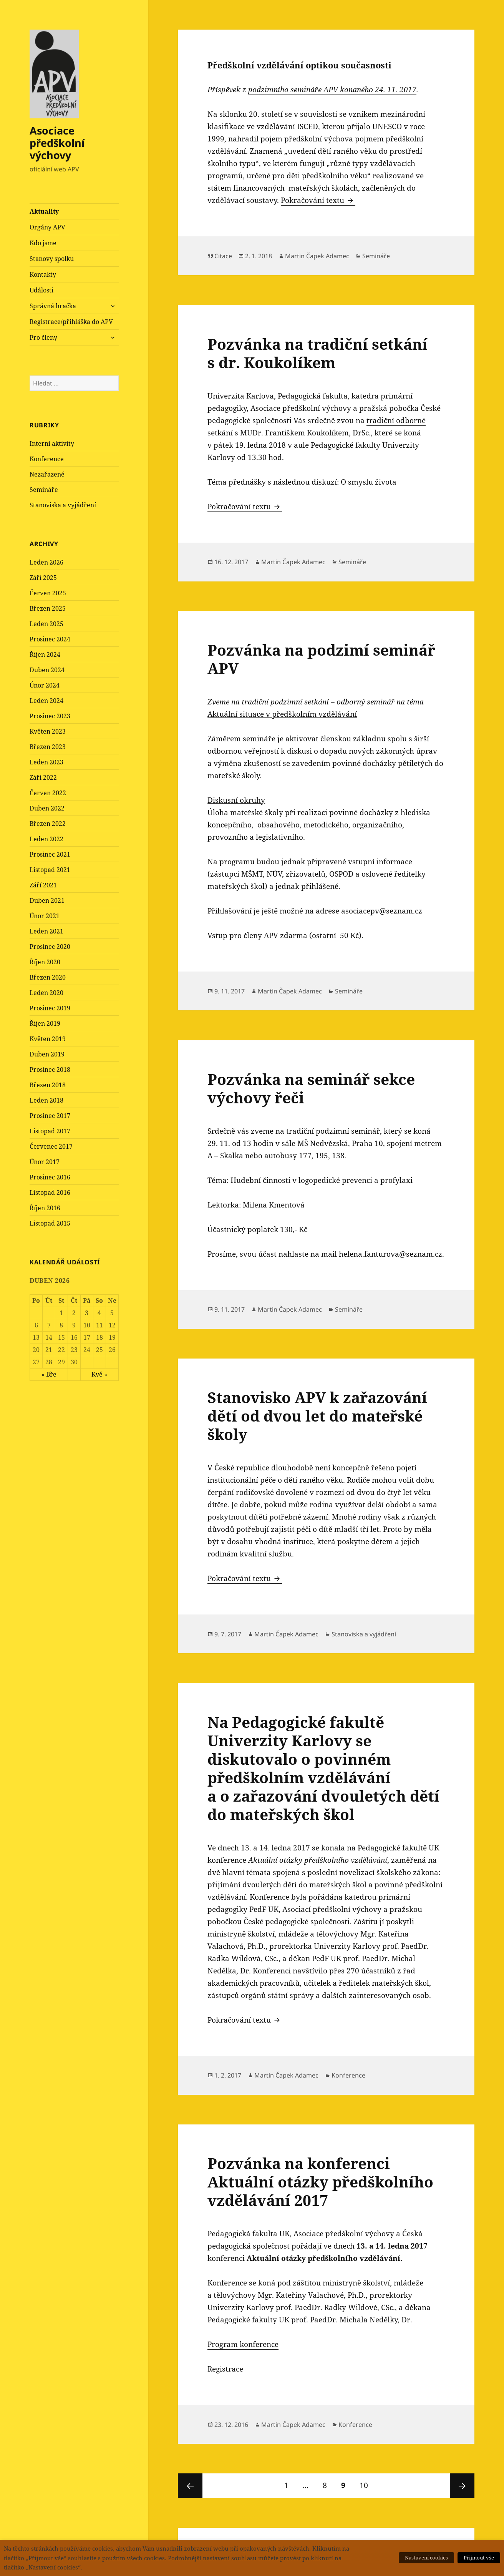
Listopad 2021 (50, 869)
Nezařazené (47, 474)
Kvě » (99, 1374)
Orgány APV (47, 227)
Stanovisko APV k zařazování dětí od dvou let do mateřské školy (317, 1415)
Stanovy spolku (52, 258)
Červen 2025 (48, 593)
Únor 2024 (45, 685)
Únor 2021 (45, 916)
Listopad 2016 (50, 1192)
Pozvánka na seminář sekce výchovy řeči (311, 1088)
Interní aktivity (52, 443)
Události (41, 290)
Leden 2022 (46, 839)
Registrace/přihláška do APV (71, 321)
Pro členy (43, 337)
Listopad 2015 (50, 1223)
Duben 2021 (47, 900)
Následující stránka (462, 2485)
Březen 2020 (48, 977)
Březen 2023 (48, 746)
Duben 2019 (47, 1054)
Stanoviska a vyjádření (63, 505)
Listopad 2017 (50, 1131)
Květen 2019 (48, 1039)
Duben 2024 (47, 670)
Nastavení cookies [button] (426, 2557)
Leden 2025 (46, 624)
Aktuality (44, 211)
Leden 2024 (46, 700)
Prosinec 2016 (50, 1177)
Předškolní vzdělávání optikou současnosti (299, 65)
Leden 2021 (46, 931)
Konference (47, 459)
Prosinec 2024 (50, 639)
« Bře (48, 1374)
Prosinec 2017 (50, 1115)
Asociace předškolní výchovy (57, 142)
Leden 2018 (46, 1100)
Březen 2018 (48, 1085)
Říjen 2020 (45, 962)
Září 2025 (43, 577)
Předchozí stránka (190, 2485)
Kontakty (43, 274)
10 (366, 2481)
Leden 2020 (46, 992)
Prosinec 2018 (50, 1069)
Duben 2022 (47, 808)
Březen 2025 (48, 608)
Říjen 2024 (45, 654)
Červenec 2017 (51, 1146)
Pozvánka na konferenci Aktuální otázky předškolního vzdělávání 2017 (320, 2181)
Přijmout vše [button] (479, 2557)
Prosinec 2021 (50, 854)
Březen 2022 (48, 823)
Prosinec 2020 (50, 946)
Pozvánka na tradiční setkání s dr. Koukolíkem (317, 353)
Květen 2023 (48, 731)
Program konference (243, 2344)
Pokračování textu (318, 200)
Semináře (44, 489)
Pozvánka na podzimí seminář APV (321, 658)
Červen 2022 (48, 793)
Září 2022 (43, 777)
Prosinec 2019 (50, 1008)
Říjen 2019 (45, 1023)
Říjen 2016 (45, 1208)
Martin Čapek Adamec (317, 256)
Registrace (225, 2369)
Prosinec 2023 (50, 716)
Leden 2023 (46, 762)
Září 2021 (43, 885)
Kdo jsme (43, 243)
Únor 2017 (45, 1162)
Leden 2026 (46, 562)
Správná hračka (53, 306)
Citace (223, 256)
